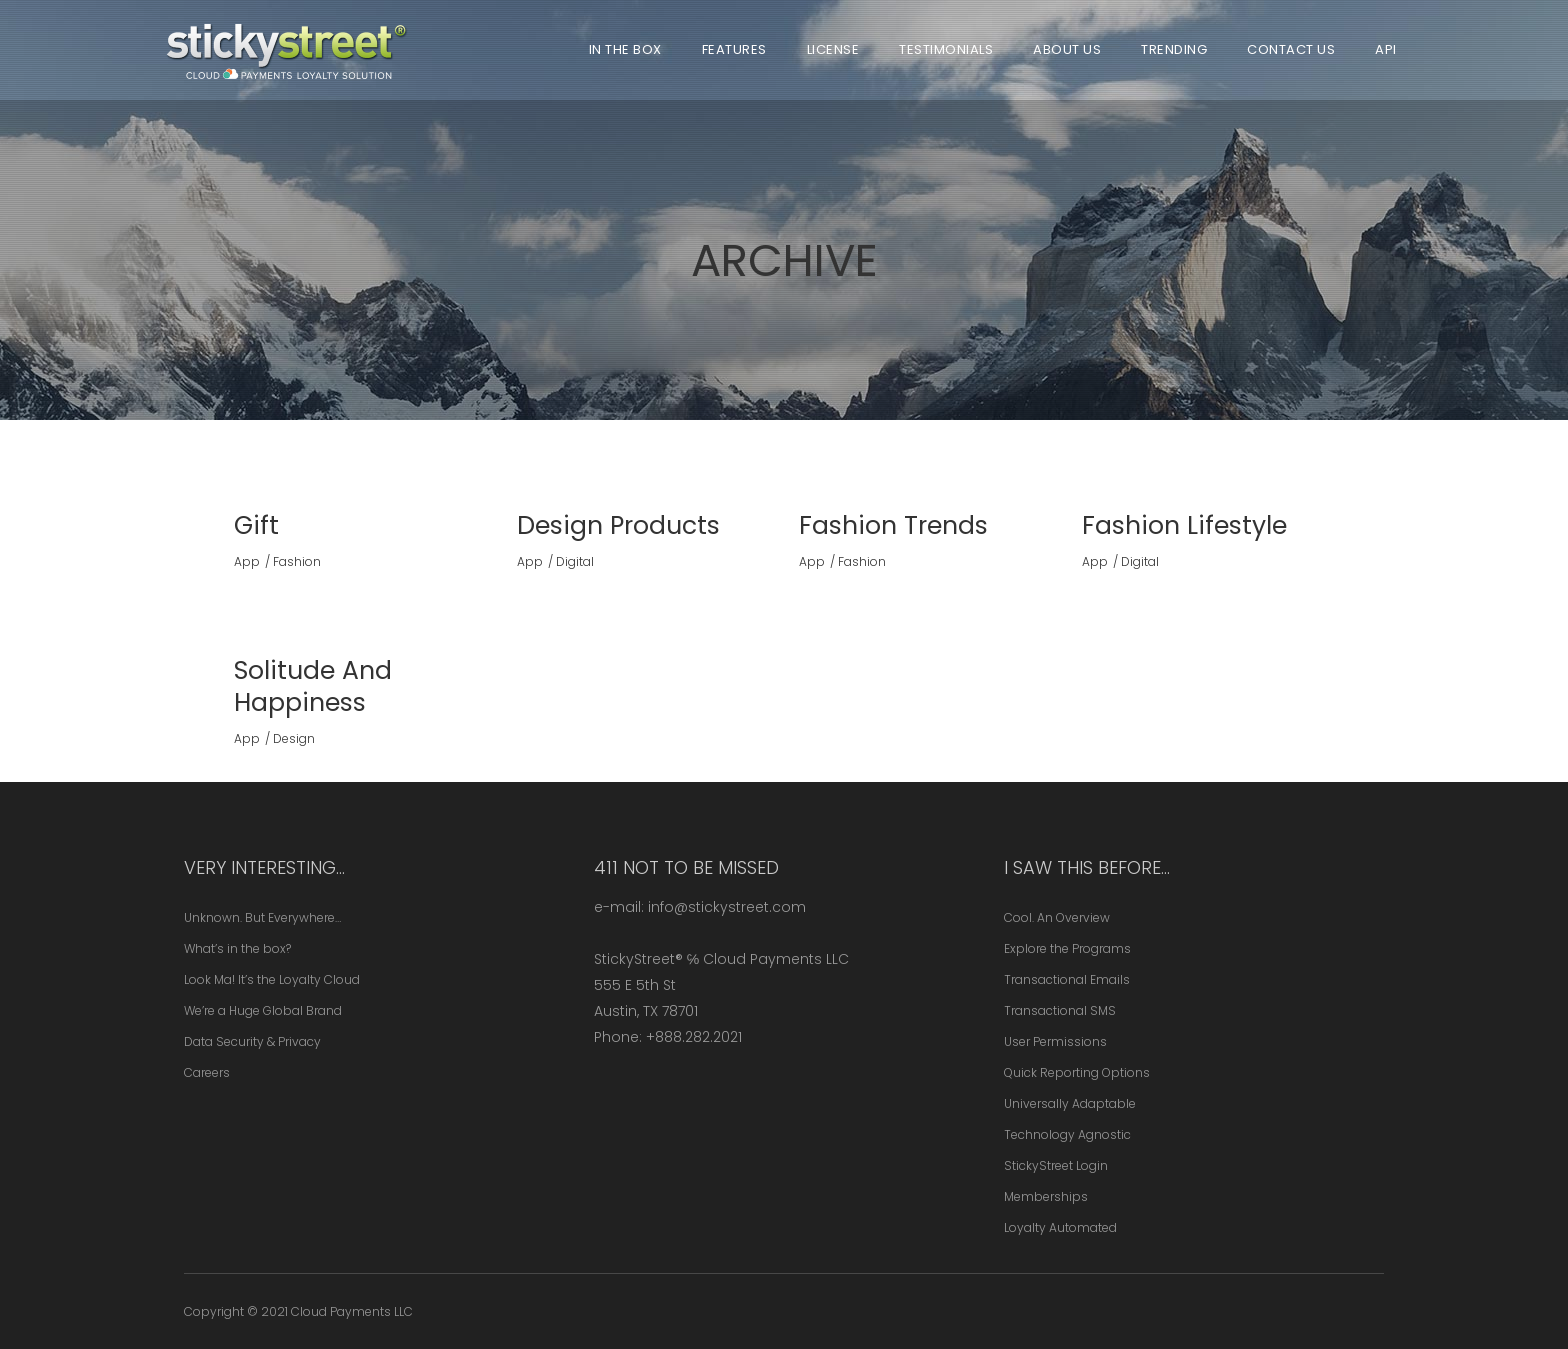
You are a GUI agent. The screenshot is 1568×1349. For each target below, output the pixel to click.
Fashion (297, 561)
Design (294, 738)
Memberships (1046, 1196)
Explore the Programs (1067, 948)
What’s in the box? (237, 948)
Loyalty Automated (1060, 1227)
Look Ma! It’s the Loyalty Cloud (272, 979)
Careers (207, 1072)
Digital (575, 561)
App (247, 561)
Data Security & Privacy (252, 1041)
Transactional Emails (1067, 979)
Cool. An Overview (1057, 917)
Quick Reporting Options (1077, 1072)
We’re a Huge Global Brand (263, 1010)
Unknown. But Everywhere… (262, 917)
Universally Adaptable (1070, 1103)
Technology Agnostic (1067, 1134)
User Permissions (1055, 1041)
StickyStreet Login (1056, 1165)
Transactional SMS (1060, 1010)
